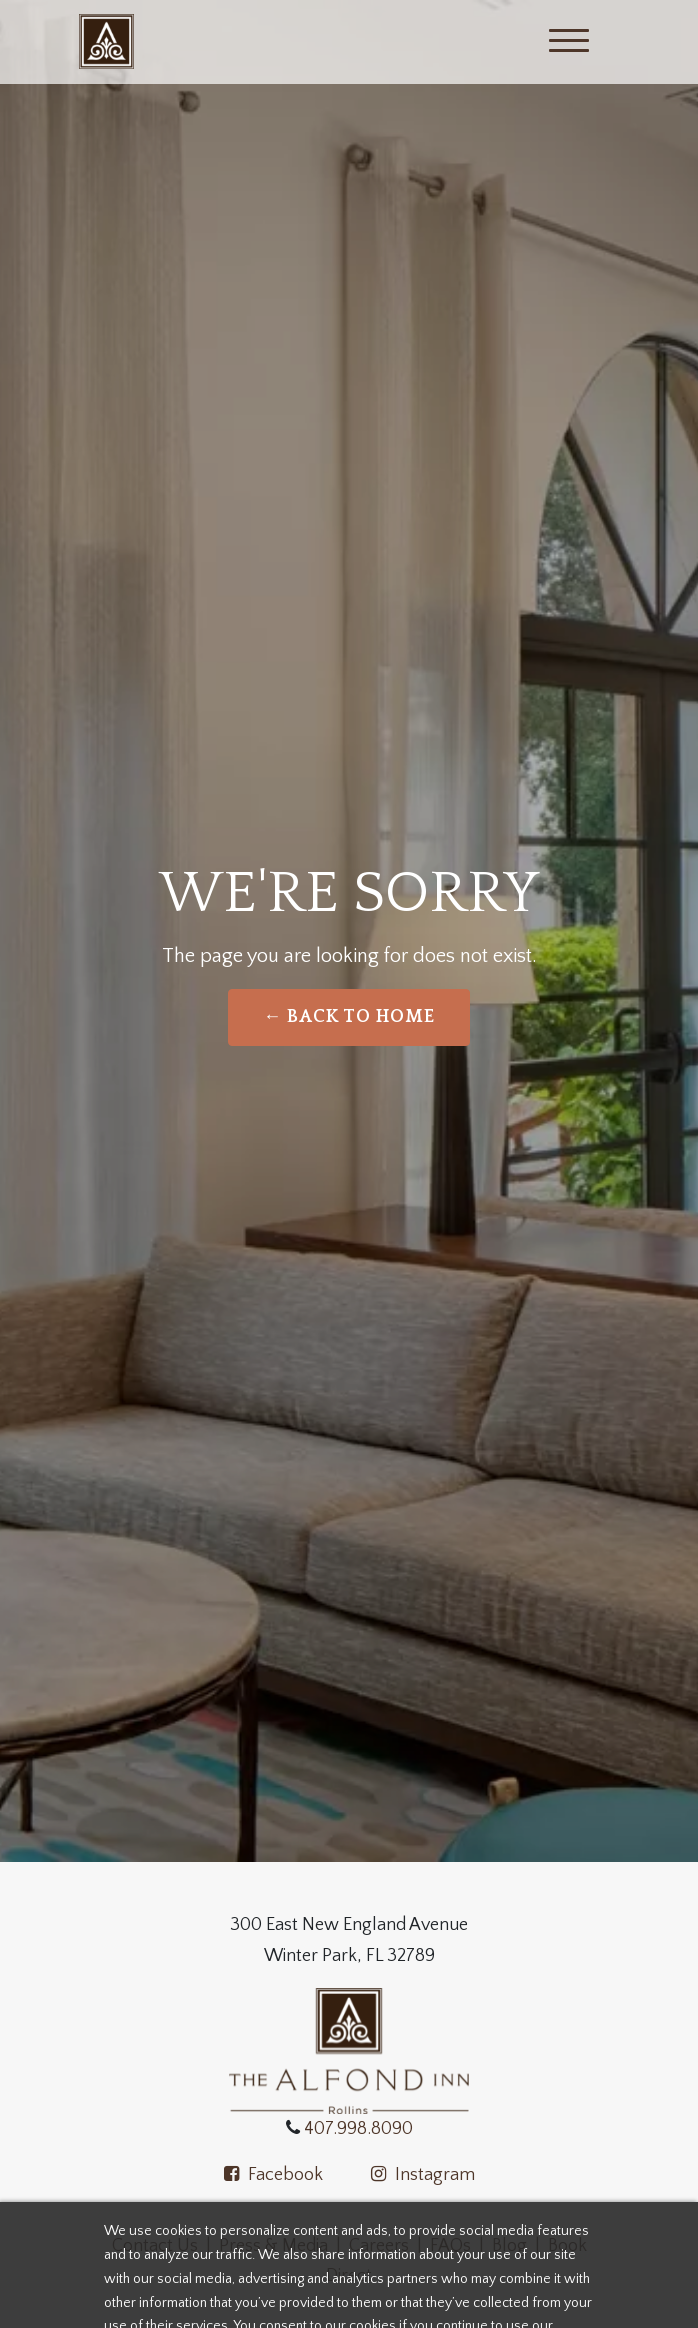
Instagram (423, 2175)
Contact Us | (165, 2246)
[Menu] (569, 42)
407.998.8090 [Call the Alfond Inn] (356, 2129)
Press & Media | (284, 2246)
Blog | (520, 2246)
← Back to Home (349, 1017)
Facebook (273, 2175)
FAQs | (457, 2246)
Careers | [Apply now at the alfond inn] (389, 2246)
